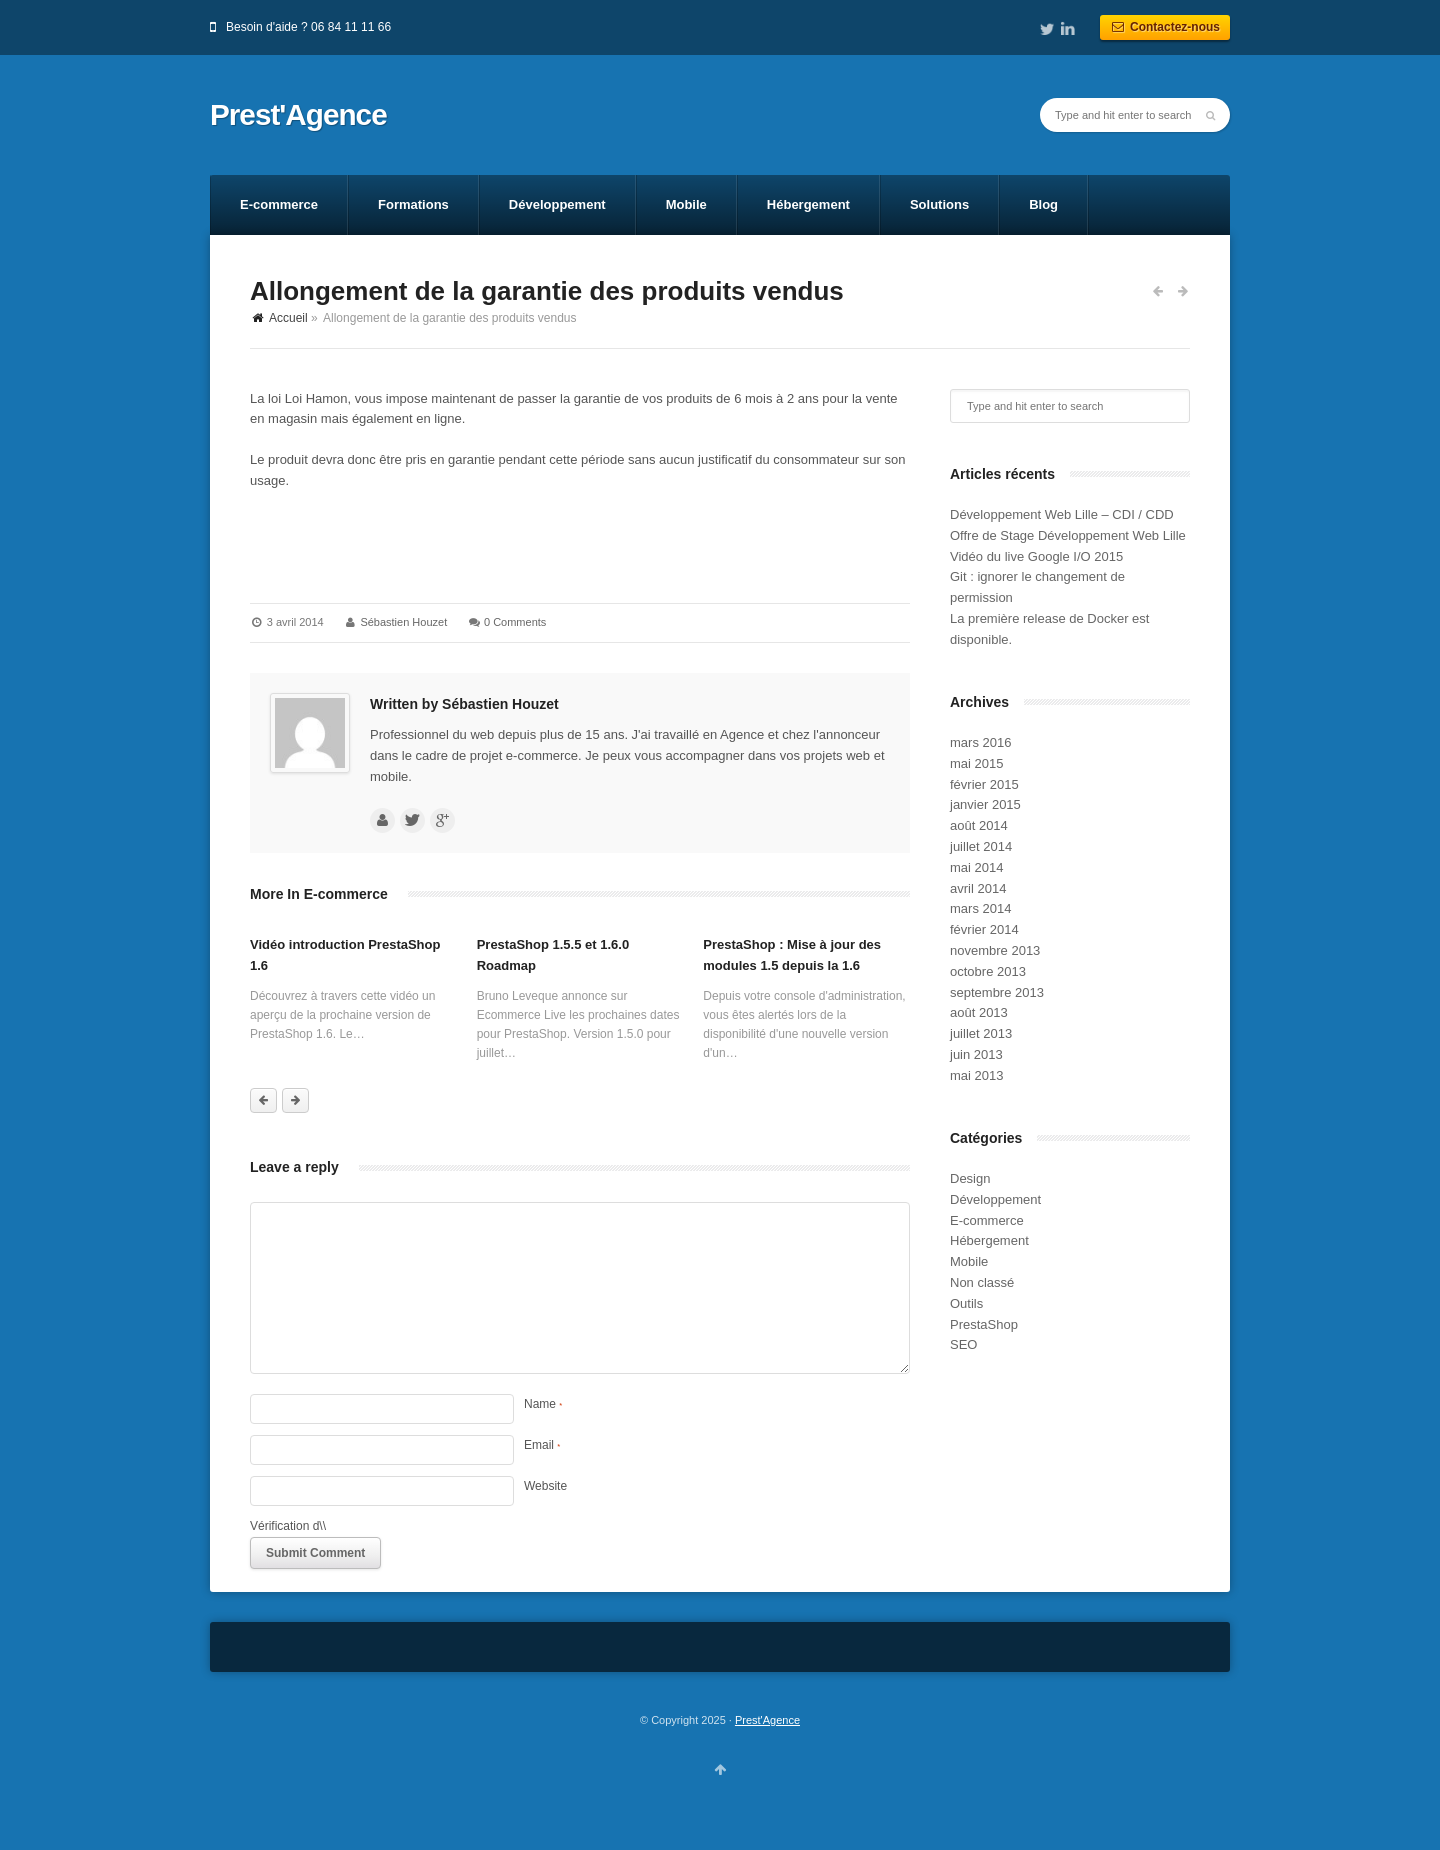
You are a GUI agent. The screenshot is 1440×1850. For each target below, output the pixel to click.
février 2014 (984, 929)
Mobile (686, 204)
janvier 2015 (985, 804)
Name (543, 1404)
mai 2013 (976, 1075)
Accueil (288, 318)
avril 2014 (978, 888)
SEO (963, 1344)
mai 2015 (976, 763)
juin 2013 (976, 1054)
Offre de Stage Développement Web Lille (1068, 535)
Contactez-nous (1165, 27)
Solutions (939, 204)
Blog (1043, 204)
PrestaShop (984, 1324)
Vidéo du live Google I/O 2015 (1036, 556)
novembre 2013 (995, 950)
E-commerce (279, 204)
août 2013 (979, 1012)
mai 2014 (976, 867)
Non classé (982, 1282)
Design (970, 1178)
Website (545, 1486)
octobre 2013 (988, 971)
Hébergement (808, 204)
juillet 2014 (981, 846)
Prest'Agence (298, 115)
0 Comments (515, 622)
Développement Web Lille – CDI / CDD (1062, 514)
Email (542, 1445)
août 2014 (979, 825)
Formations (413, 204)
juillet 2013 (981, 1033)
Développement (557, 204)
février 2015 (984, 784)
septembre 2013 (997, 992)
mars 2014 (980, 908)
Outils (966, 1303)
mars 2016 (980, 742)
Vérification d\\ (288, 1526)
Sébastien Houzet (403, 622)
